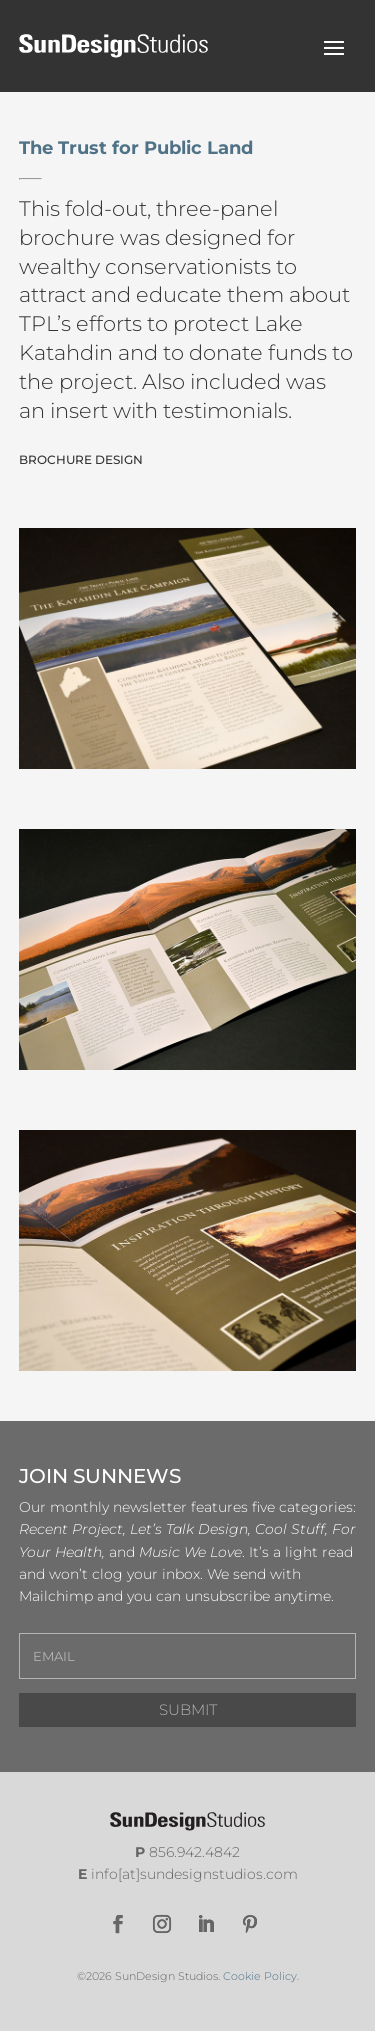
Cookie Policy (260, 1976)
